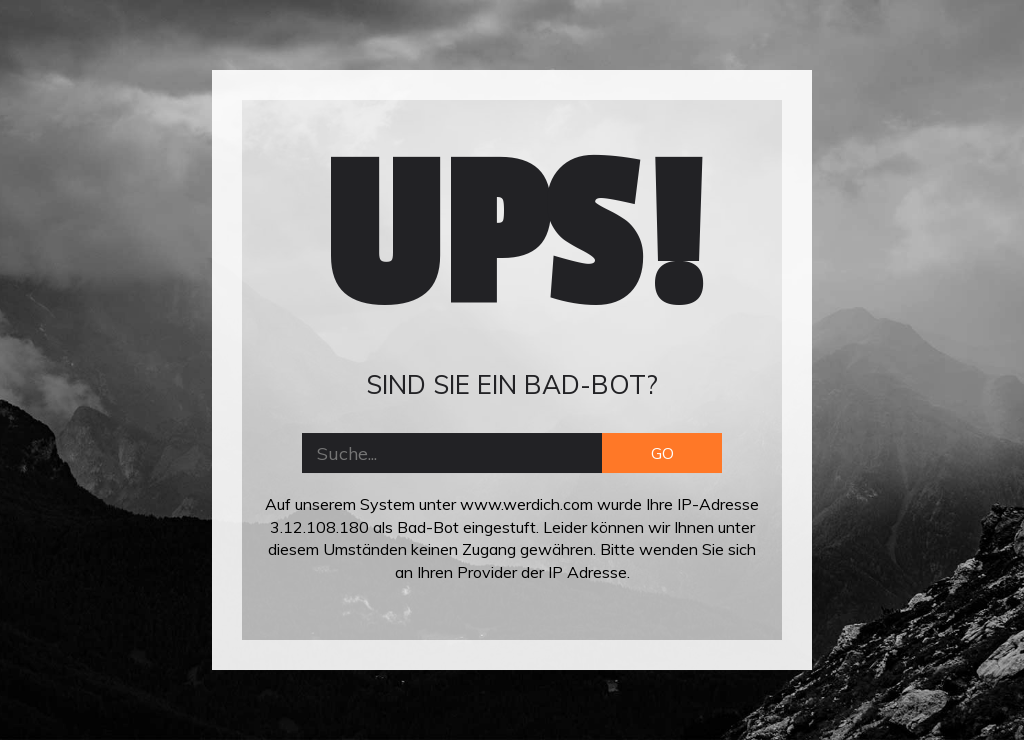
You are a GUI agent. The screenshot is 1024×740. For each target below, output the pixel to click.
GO (662, 453)
